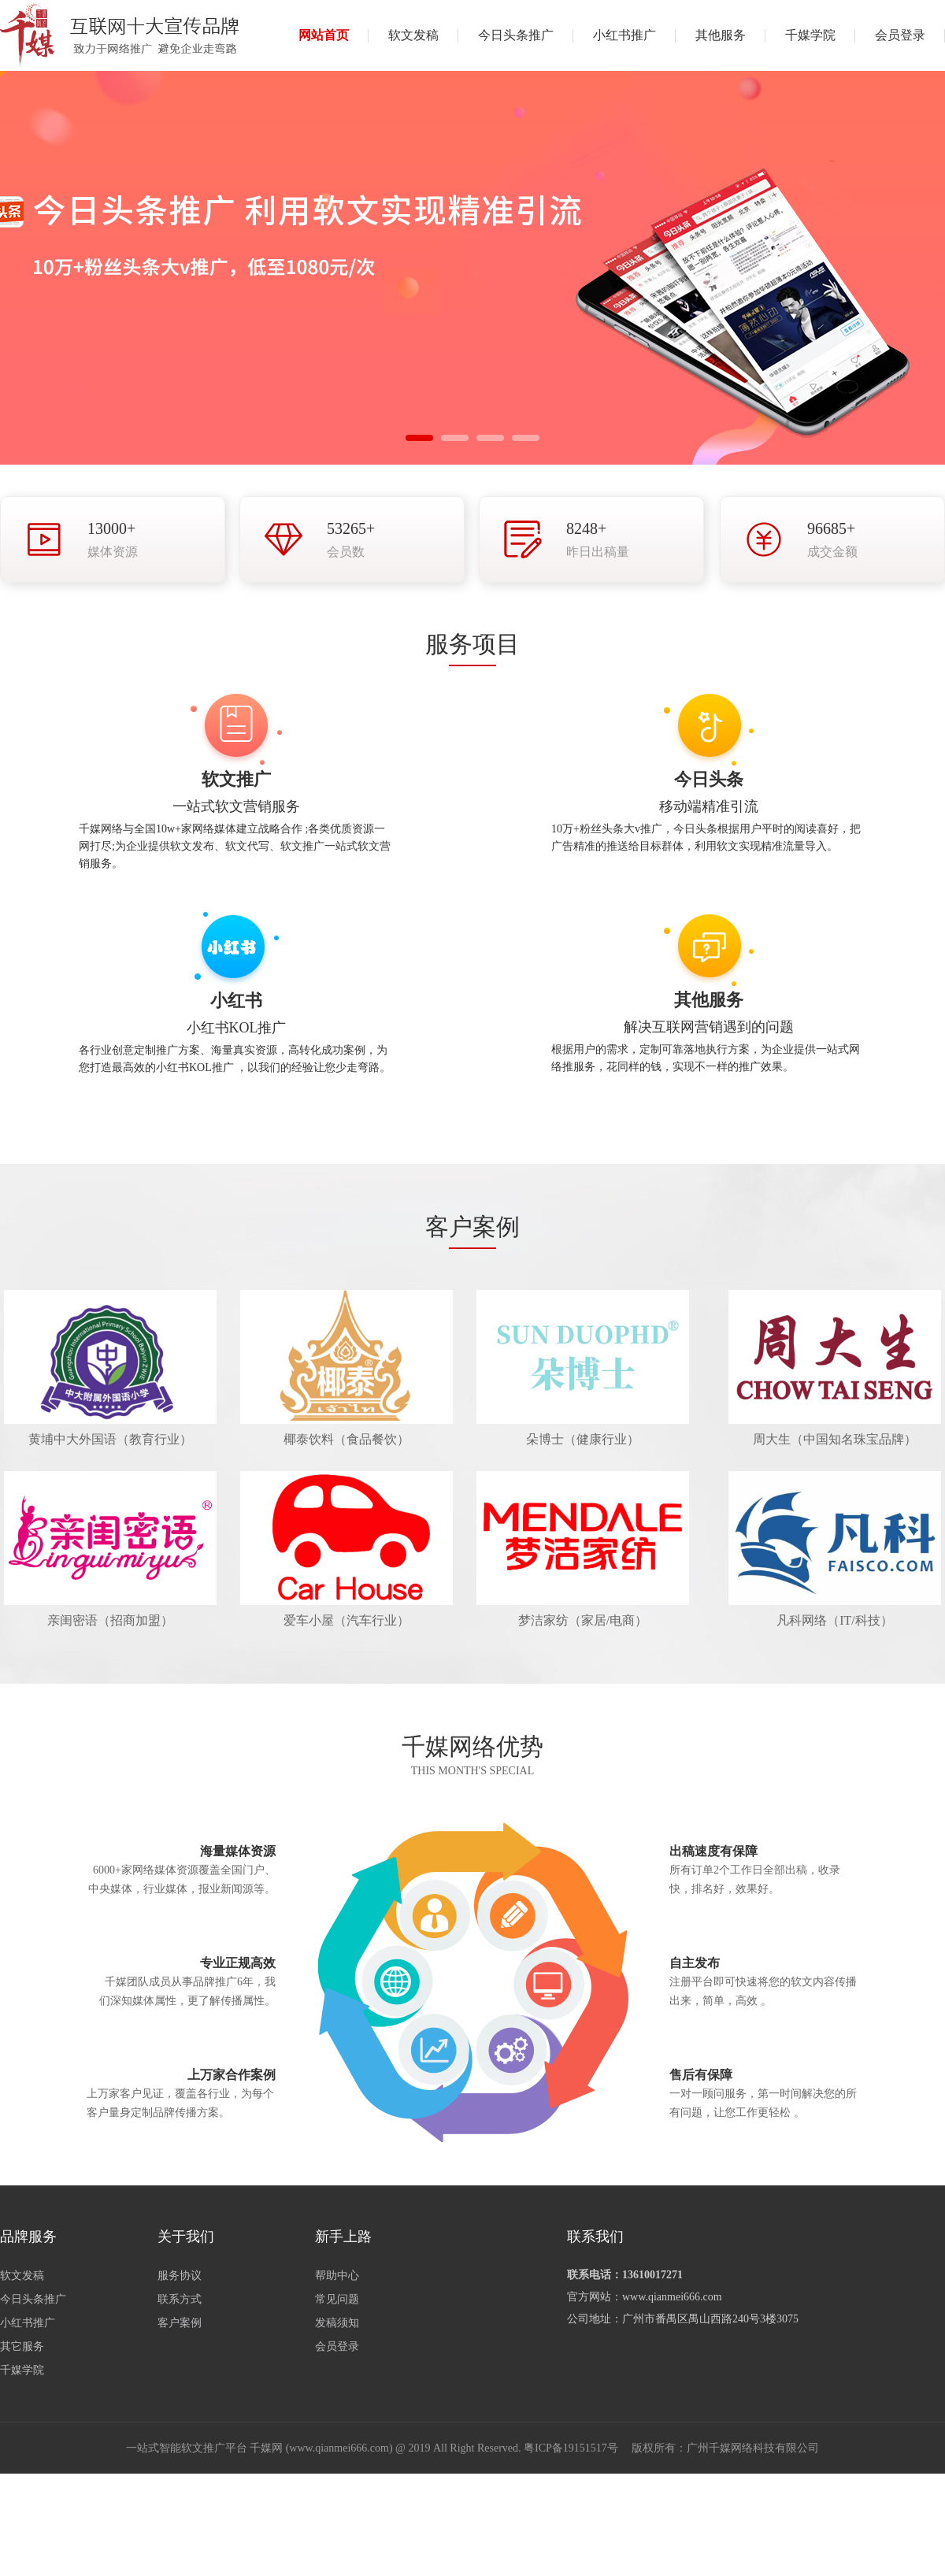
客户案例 (180, 2323)
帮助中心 (337, 2275)
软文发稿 (413, 35)
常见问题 (337, 2299)
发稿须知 (337, 2323)
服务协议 (180, 2275)
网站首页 (323, 35)
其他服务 (720, 35)
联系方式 (180, 2299)
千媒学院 (810, 35)
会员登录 (900, 35)
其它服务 (22, 2346)
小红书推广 (624, 35)
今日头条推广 (516, 35)
